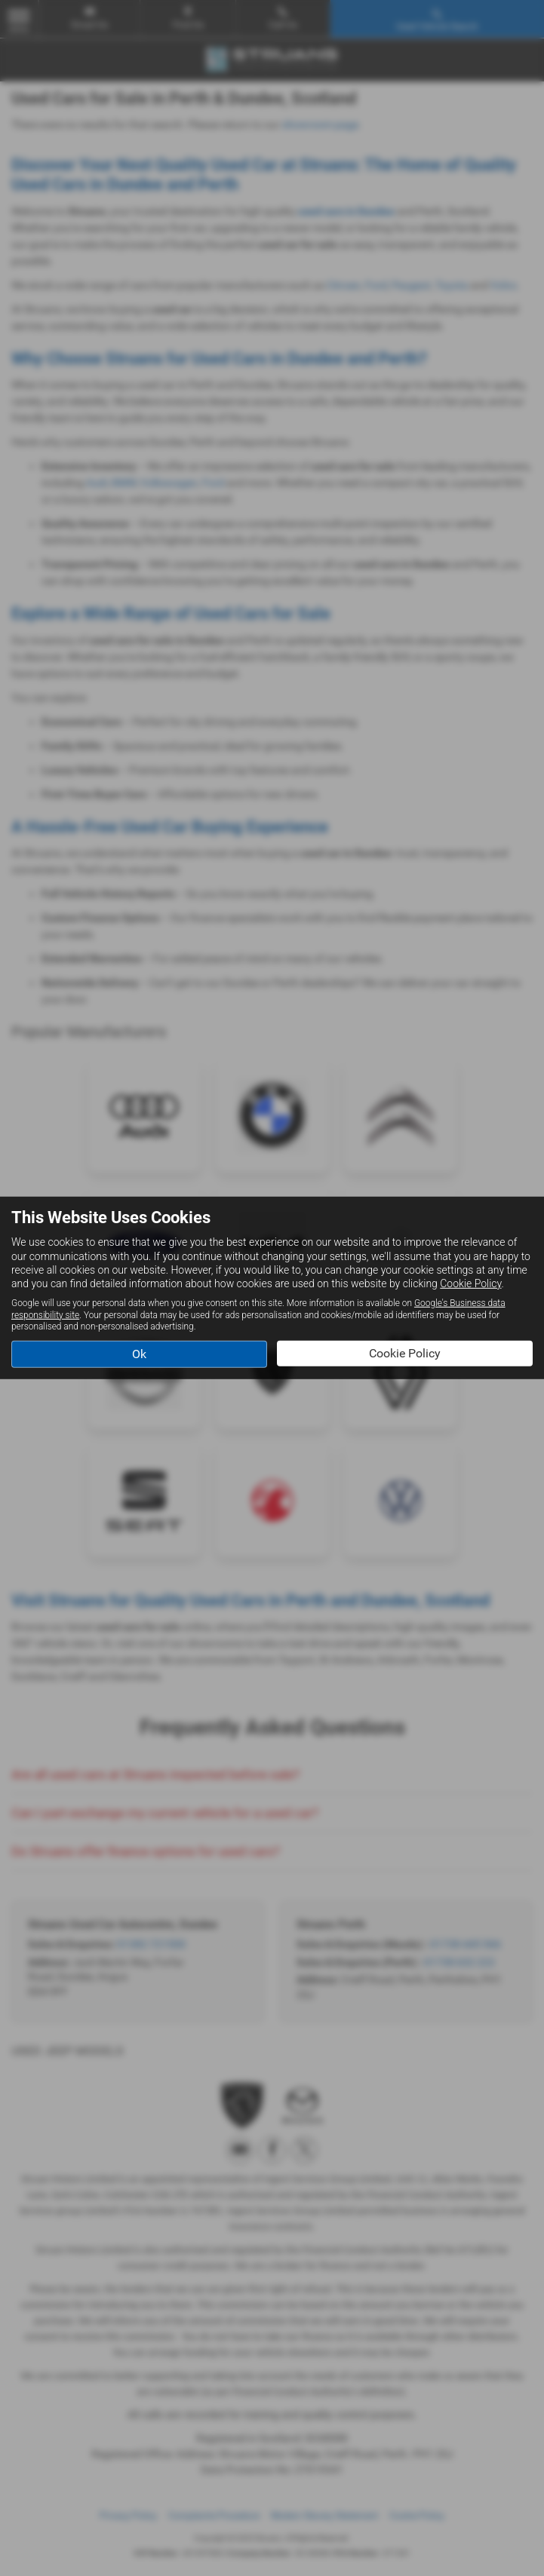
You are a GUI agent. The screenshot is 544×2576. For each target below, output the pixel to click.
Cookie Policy (470, 1283)
